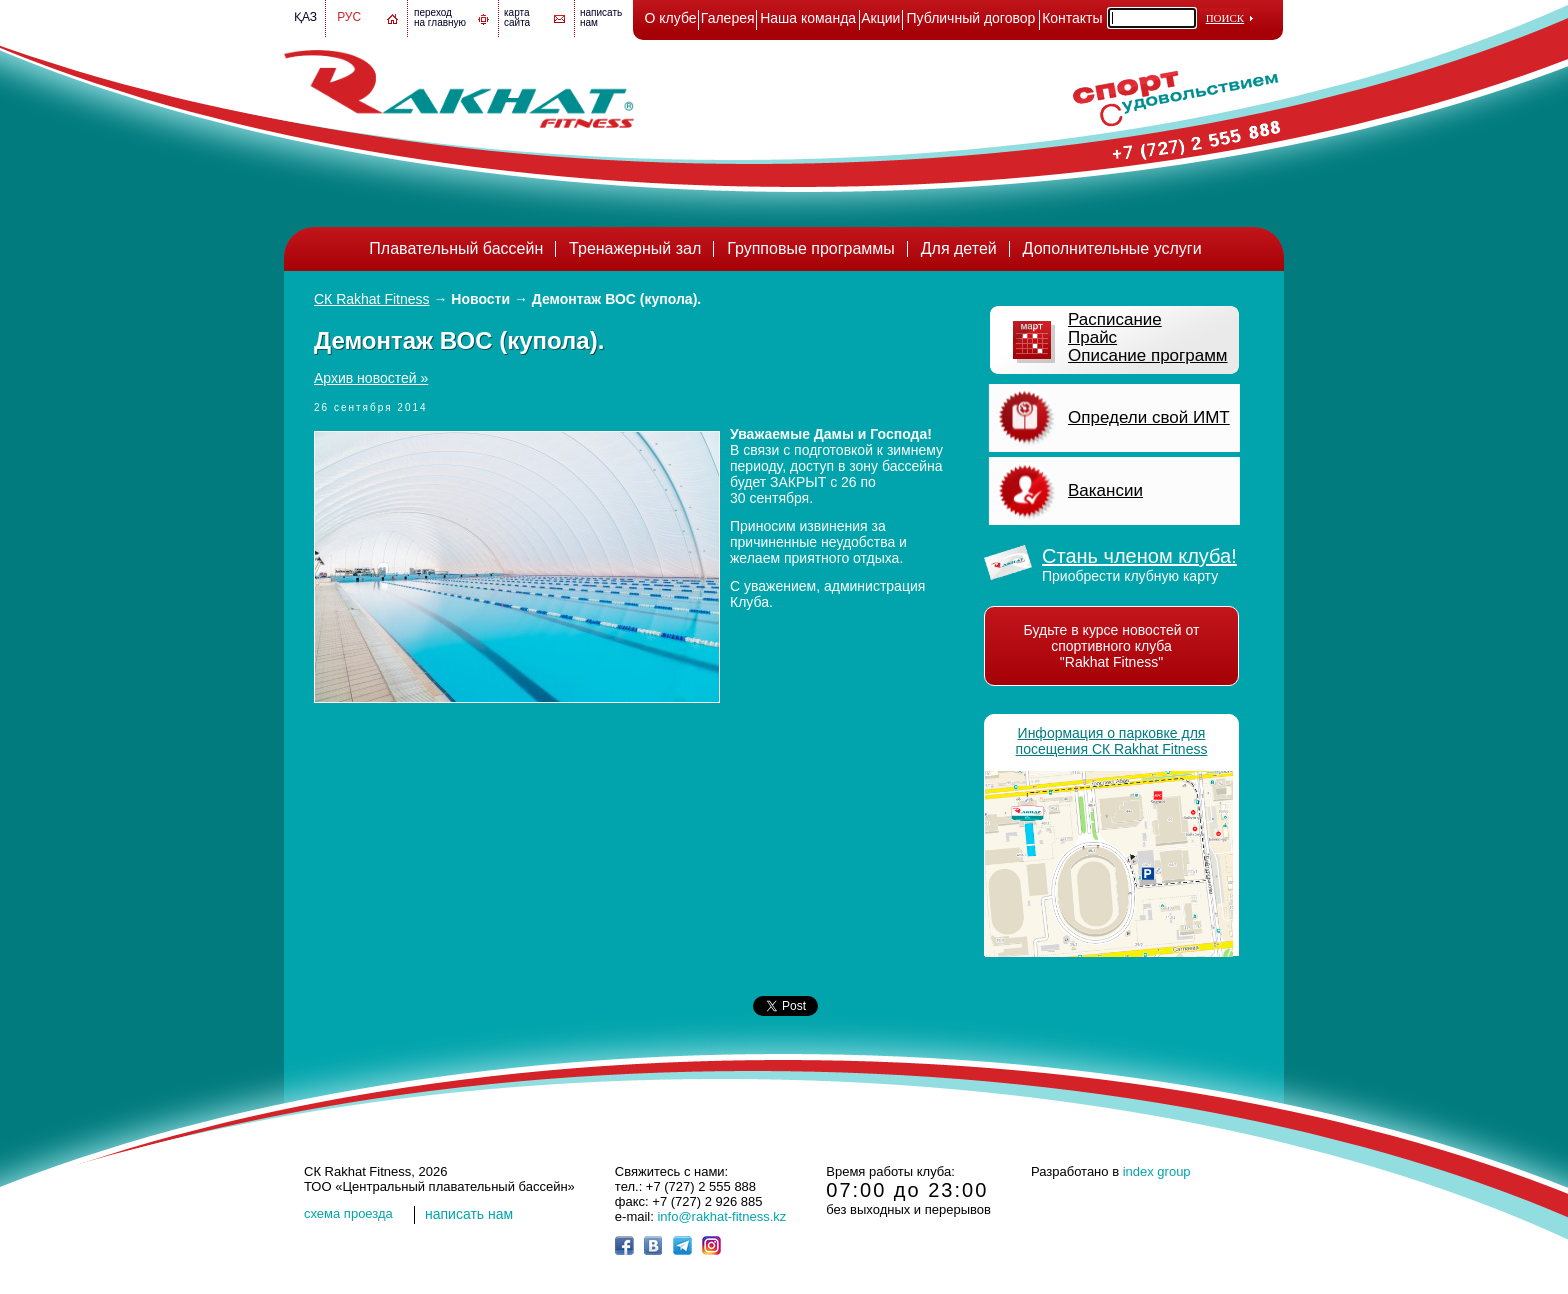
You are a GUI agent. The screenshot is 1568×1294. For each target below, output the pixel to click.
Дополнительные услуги (1112, 248)
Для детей (959, 248)
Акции (880, 18)
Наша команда (808, 18)
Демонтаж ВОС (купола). (616, 299)
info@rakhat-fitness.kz (721, 1216)
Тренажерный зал (635, 248)
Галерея (728, 18)
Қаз (305, 17)
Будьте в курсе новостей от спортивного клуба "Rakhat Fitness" (1112, 646)
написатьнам (601, 17)
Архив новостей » (371, 378)
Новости (480, 299)
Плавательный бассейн (456, 248)
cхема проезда (348, 1213)
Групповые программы (811, 248)
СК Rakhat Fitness (372, 299)
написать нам (469, 1214)
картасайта (517, 17)
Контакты (1072, 18)
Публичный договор (971, 18)
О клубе (671, 18)
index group (1157, 1171)
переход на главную (440, 17)
